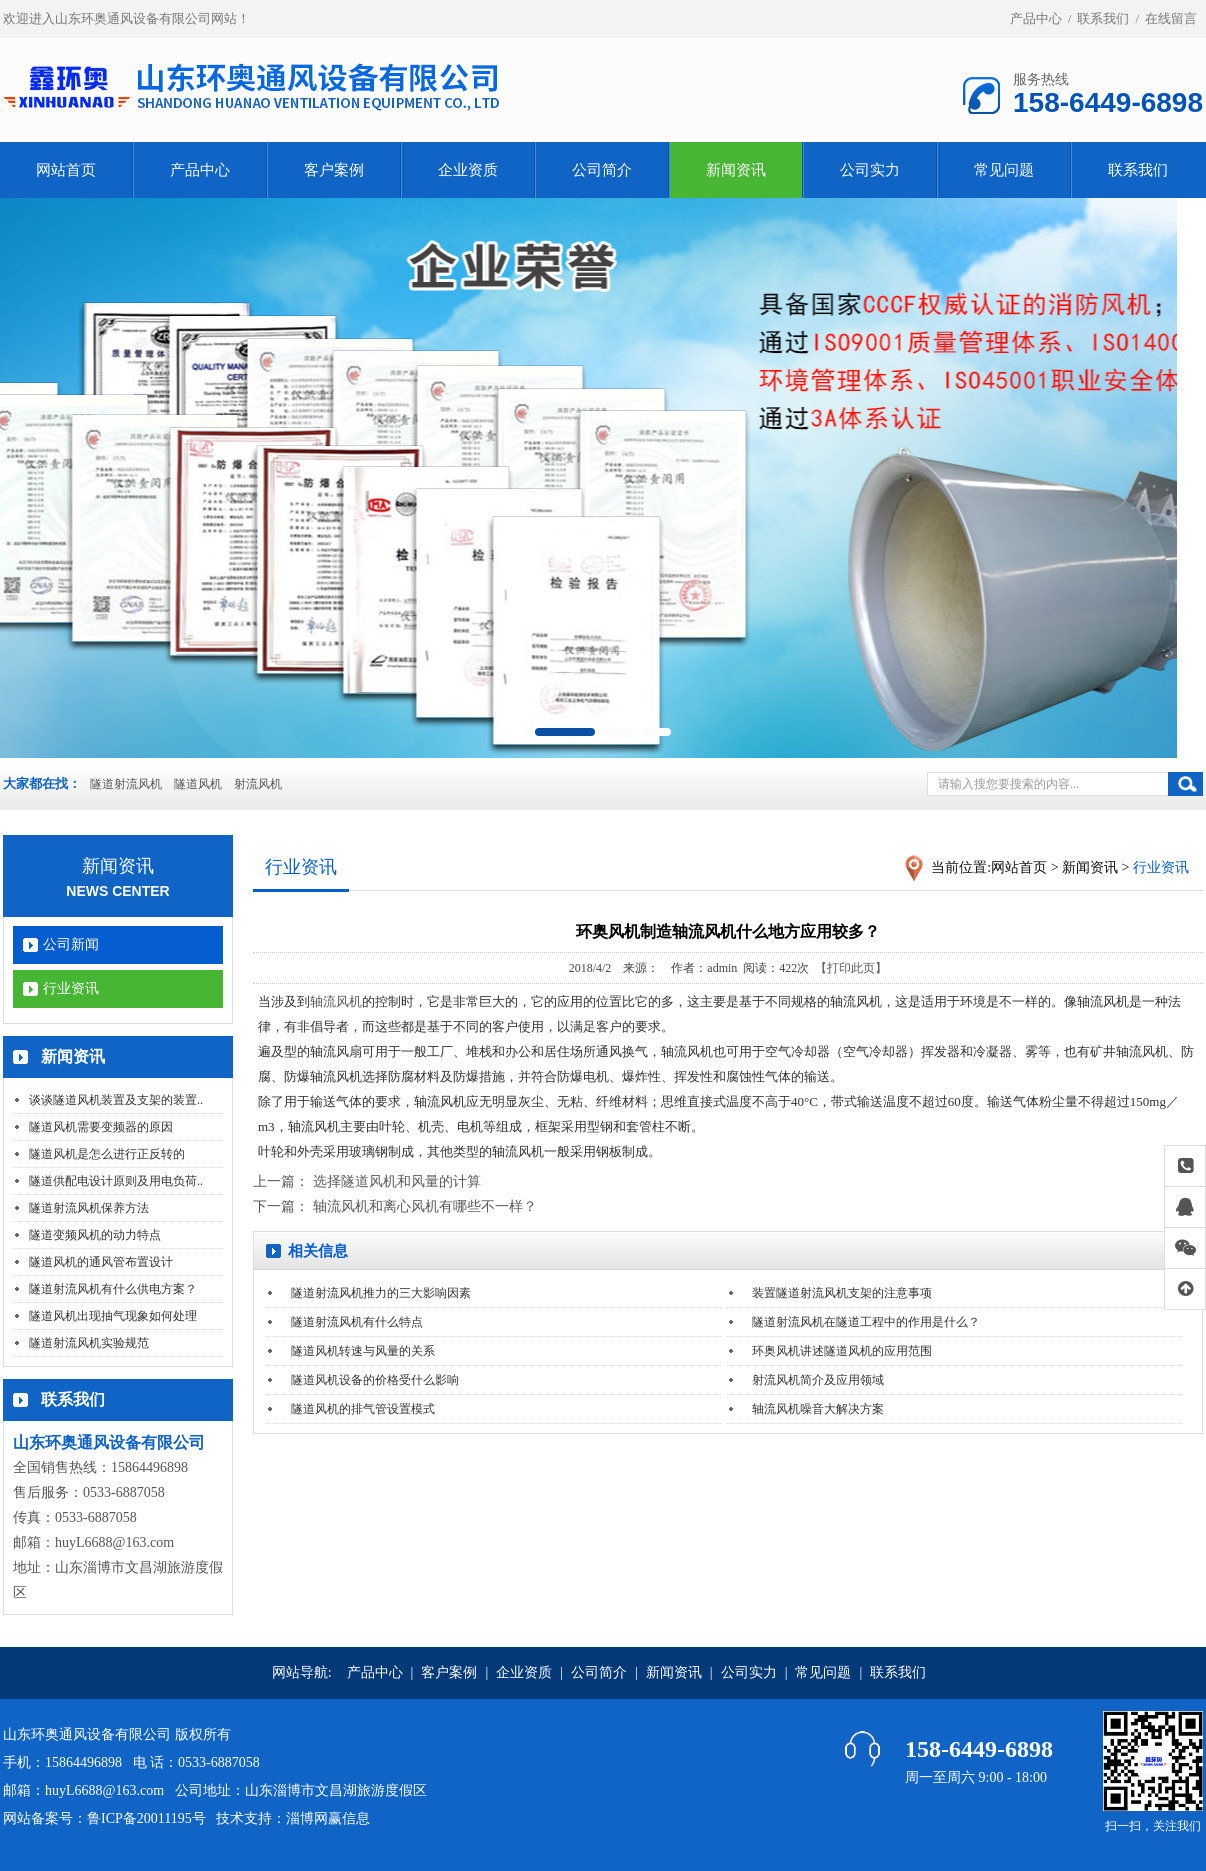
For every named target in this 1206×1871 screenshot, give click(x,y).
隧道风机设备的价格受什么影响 (375, 1380)
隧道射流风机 (126, 784)
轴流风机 (336, 1001)
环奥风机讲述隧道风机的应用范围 (842, 1351)
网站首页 (66, 170)
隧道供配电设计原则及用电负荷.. (116, 1181)
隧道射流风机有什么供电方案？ (113, 1289)
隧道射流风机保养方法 (89, 1208)
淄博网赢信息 (328, 1818)
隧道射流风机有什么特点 (357, 1322)
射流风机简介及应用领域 (818, 1380)
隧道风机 (198, 784)
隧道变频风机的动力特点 (95, 1235)
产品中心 (1036, 18)
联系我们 (1103, 18)
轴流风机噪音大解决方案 (818, 1409)
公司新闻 (71, 944)
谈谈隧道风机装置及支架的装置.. (116, 1100)
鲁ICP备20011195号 (146, 1818)
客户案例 (334, 170)
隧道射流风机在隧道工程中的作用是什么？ (866, 1322)
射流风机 (258, 784)
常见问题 (1004, 170)
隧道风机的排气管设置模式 (363, 1409)
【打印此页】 (851, 968)
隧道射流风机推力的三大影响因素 (381, 1293)
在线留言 (1171, 18)
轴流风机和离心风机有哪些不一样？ (425, 1206)
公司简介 (602, 170)
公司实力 (870, 170)
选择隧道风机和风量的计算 (397, 1181)
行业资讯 (71, 988)
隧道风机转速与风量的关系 (363, 1351)
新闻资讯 (736, 170)
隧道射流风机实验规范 (89, 1343)
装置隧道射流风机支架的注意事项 (842, 1293)
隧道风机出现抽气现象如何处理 (113, 1316)
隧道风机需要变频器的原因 (101, 1127)
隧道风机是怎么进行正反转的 (107, 1154)
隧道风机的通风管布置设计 (101, 1262)
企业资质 (468, 170)
